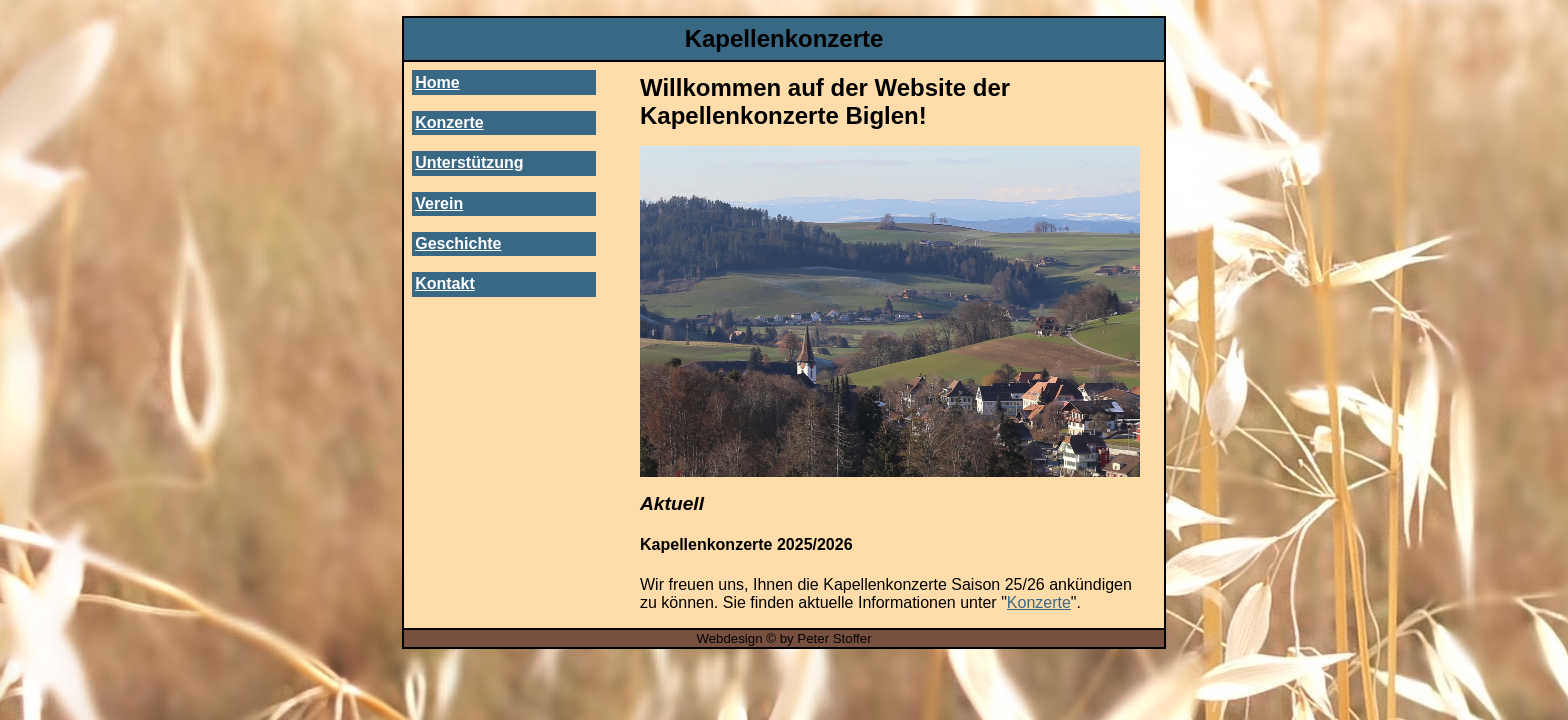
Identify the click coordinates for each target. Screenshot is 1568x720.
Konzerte (449, 122)
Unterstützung (469, 162)
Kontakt (445, 283)
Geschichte (458, 243)
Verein (439, 203)
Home (437, 82)
